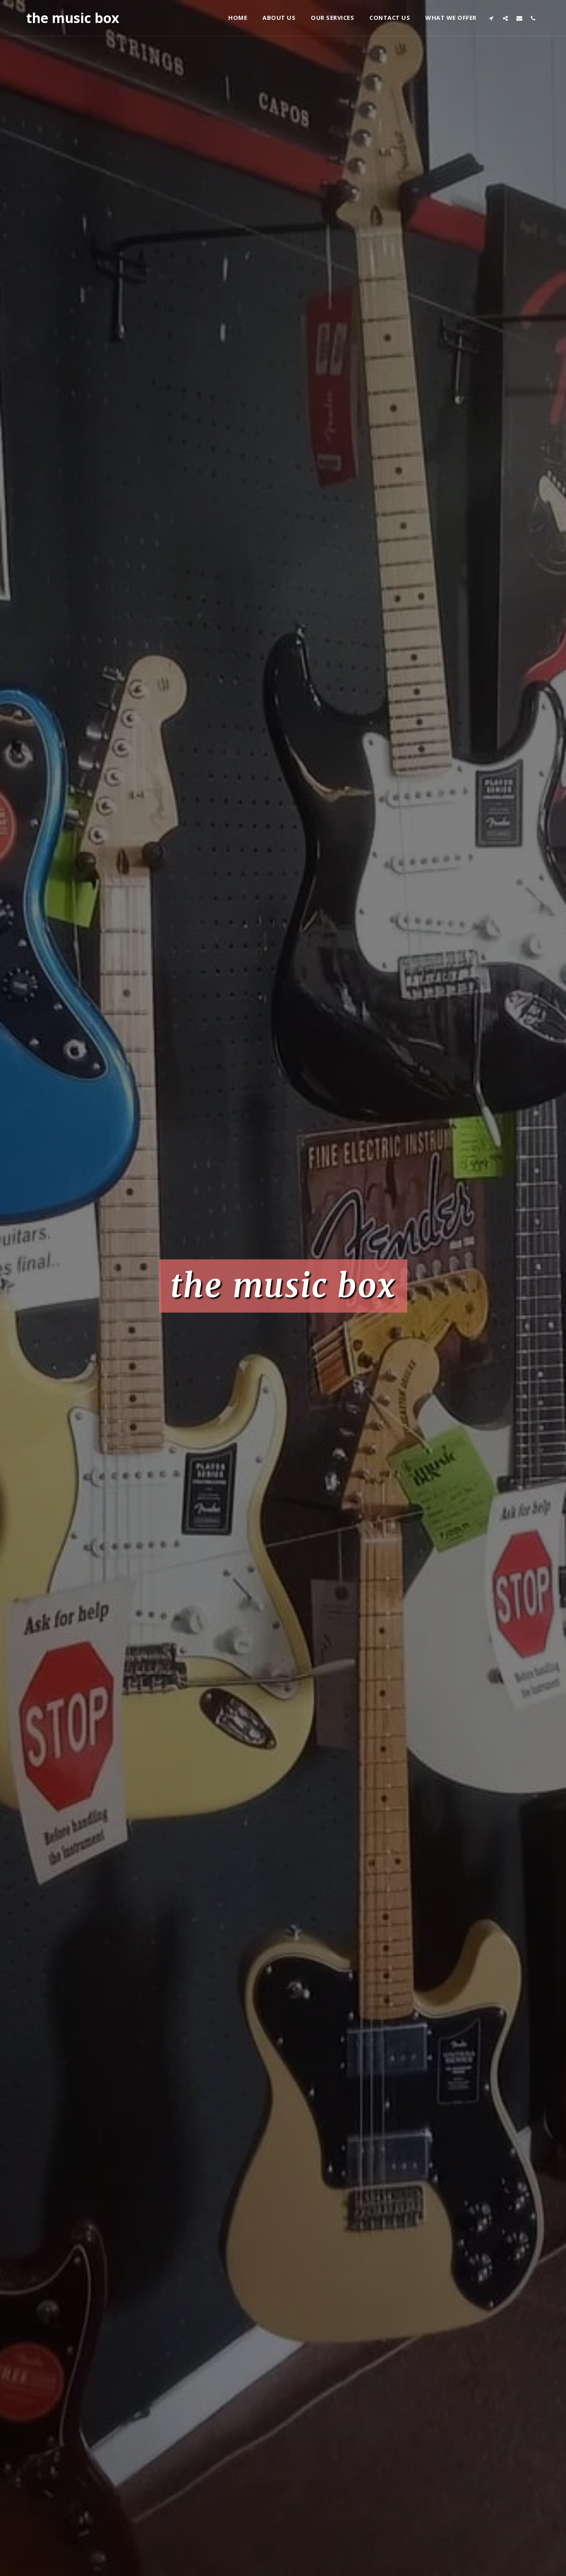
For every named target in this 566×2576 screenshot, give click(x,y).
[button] (491, 18)
